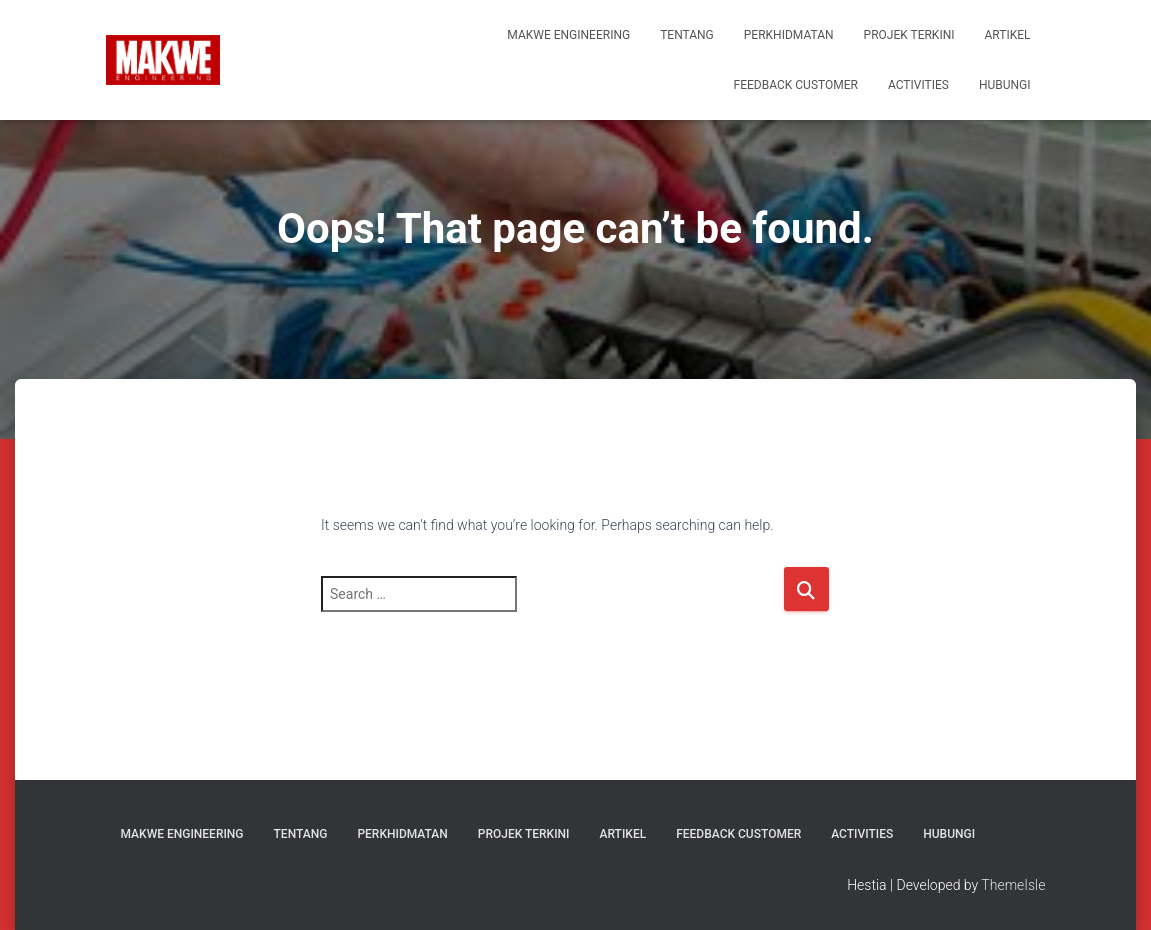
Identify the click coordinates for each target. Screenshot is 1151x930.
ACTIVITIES (918, 85)
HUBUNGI (1005, 85)
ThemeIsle (1013, 885)
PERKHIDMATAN (789, 35)
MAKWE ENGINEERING (568, 35)
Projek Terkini (909, 35)
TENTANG (687, 35)
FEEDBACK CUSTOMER (796, 85)
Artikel (1008, 35)
